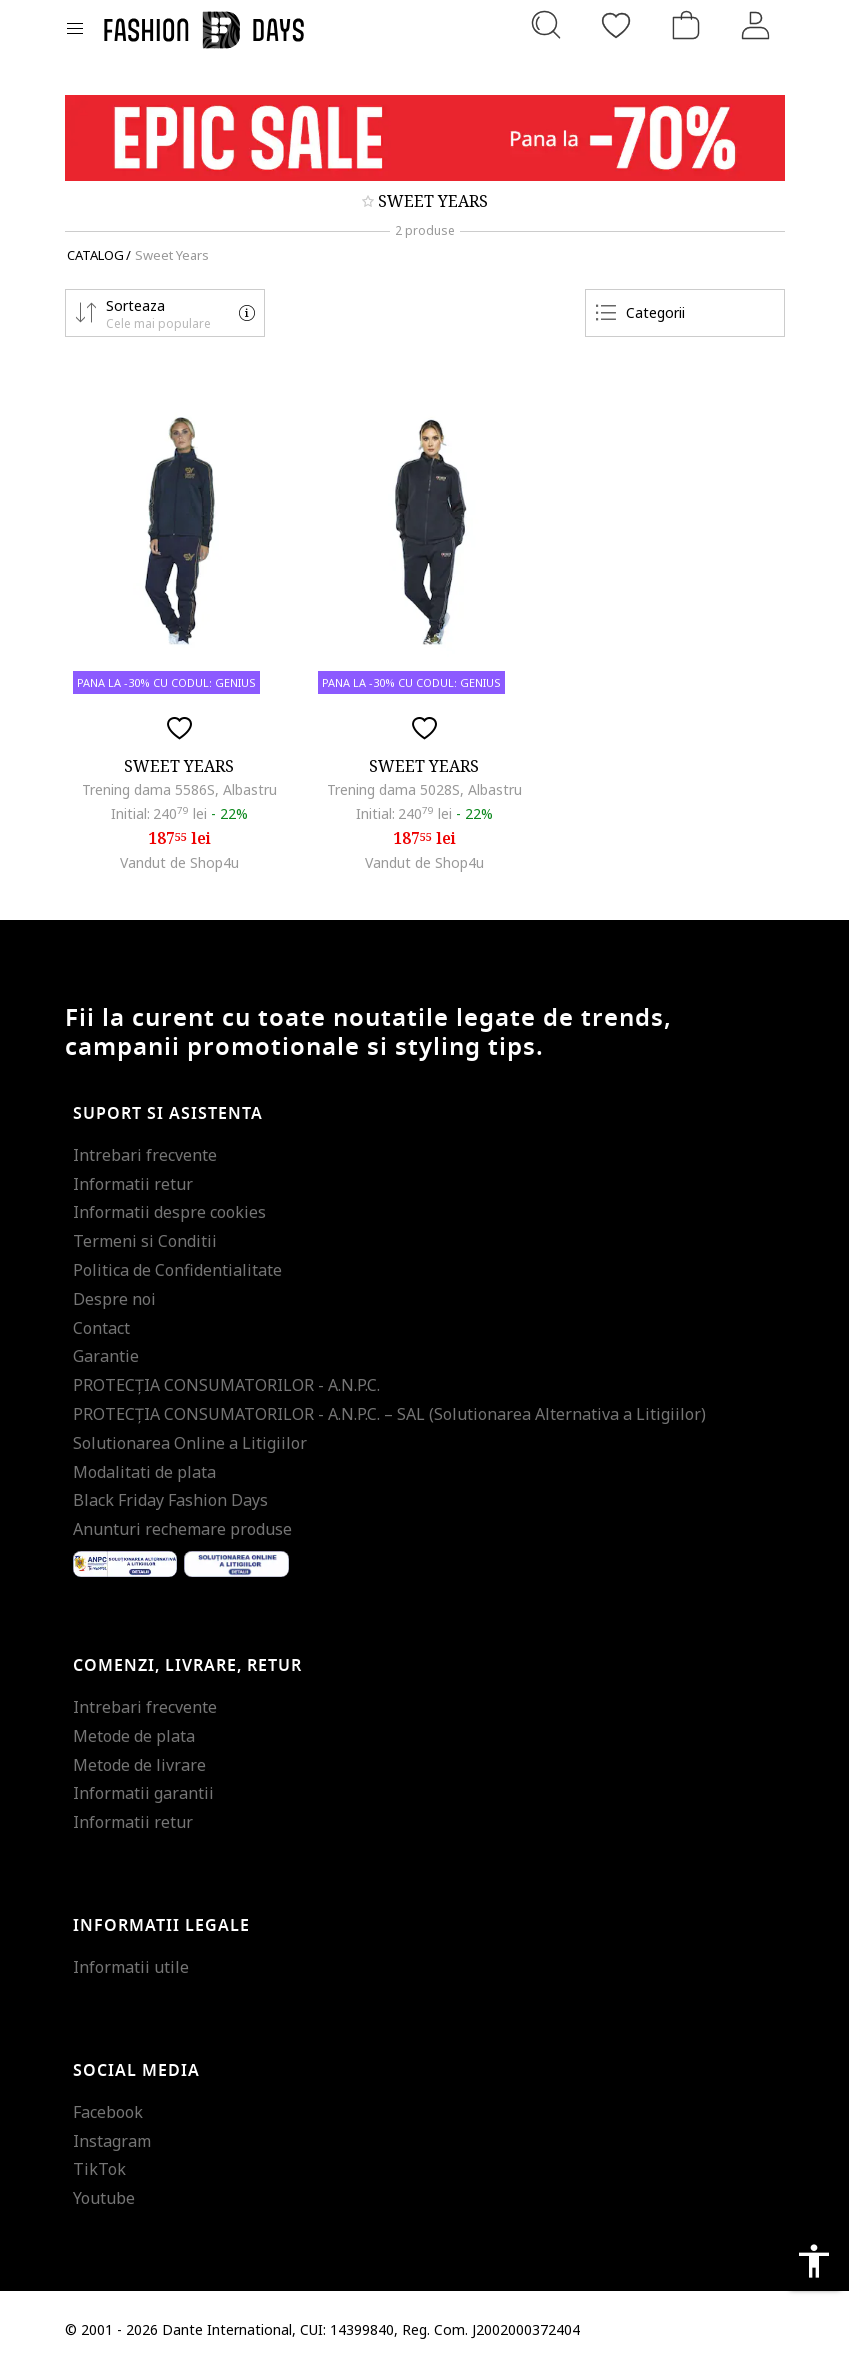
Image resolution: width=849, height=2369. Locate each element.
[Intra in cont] (756, 25)
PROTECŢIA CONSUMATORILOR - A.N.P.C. (226, 1385)
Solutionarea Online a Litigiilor (190, 1443)
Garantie (106, 1356)
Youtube (104, 2198)
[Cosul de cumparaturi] (686, 25)
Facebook (108, 2112)
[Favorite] (616, 25)
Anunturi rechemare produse (182, 1529)
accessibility (814, 2261)
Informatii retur (133, 1184)
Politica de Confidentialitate (177, 1270)
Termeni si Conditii (145, 1241)
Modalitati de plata (144, 1472)
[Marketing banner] (425, 138)
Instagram (112, 2141)
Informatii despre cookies (169, 1212)
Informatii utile (131, 1967)
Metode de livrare (139, 1765)
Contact (101, 1328)
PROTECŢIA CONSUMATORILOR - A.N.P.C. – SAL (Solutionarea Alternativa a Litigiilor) (389, 1414)
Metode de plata (134, 1736)
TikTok (99, 2169)
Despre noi (114, 1299)
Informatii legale (161, 1926)
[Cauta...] (546, 25)
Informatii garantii (143, 1793)
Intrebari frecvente (145, 1155)
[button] (165, 313)
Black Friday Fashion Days (170, 1500)
